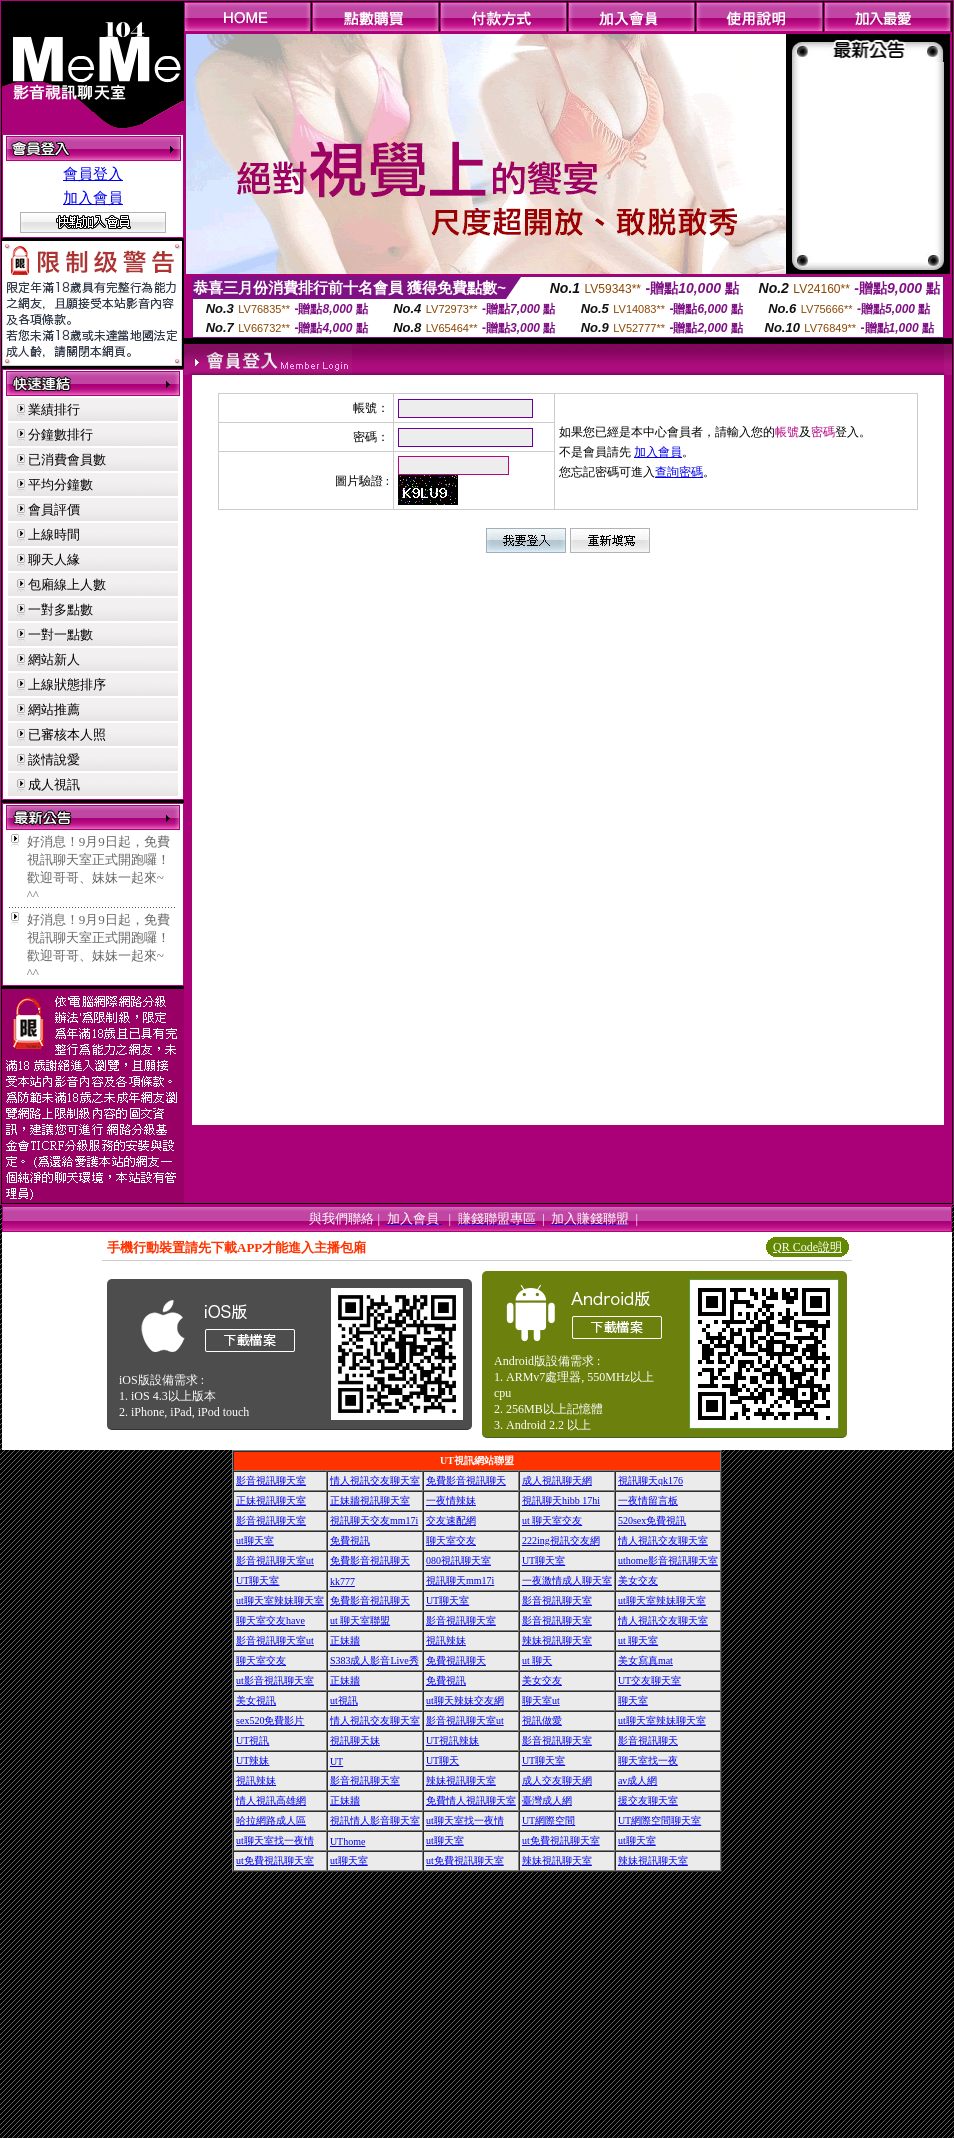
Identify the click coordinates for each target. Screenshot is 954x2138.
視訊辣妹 (446, 1640)
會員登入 (93, 174)
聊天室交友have (270, 1620)
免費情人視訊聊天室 (471, 1800)
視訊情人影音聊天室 (375, 1820)
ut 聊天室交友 (552, 1520)
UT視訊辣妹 (452, 1740)
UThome (348, 1841)
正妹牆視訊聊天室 (370, 1500)
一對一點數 (60, 634)
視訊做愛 (542, 1720)
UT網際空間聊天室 (659, 1820)
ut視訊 (344, 1700)
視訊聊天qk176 (650, 1480)
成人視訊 (54, 784)
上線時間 (54, 534)
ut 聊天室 (638, 1640)
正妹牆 (345, 1640)
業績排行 (54, 409)
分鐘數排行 (60, 434)
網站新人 (54, 659)
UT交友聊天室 (649, 1680)
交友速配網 (451, 1520)
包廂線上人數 (67, 584)
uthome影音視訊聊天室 (668, 1560)
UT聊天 (442, 1760)
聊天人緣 (54, 559)
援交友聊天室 (648, 1800)
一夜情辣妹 (451, 1500)
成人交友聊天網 (557, 1780)
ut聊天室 (255, 1540)
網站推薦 (54, 709)
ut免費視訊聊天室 (561, 1840)
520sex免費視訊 (652, 1520)
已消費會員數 (67, 459)
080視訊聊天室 (458, 1560)
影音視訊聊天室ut (275, 1560)
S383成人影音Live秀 (374, 1660)
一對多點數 (60, 609)
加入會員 (93, 198)
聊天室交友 (451, 1540)
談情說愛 (54, 759)
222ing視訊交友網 (561, 1540)
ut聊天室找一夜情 (465, 1820)
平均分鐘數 (60, 484)
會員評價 (54, 509)
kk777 (342, 1581)
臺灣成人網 (547, 1800)
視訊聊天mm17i (460, 1580)
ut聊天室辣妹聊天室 (280, 1600)
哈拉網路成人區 (271, 1820)
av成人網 (637, 1780)
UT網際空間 (548, 1820)
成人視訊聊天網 (557, 1480)
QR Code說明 (807, 1247)
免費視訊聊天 (456, 1660)
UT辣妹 (252, 1760)
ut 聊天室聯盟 (360, 1620)
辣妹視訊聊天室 (557, 1640)
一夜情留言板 (648, 1500)
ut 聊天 (537, 1660)
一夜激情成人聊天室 (567, 1580)
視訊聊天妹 (355, 1740)
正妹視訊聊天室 (271, 1500)
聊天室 (633, 1700)
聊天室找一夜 (648, 1760)
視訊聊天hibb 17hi (561, 1500)
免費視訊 (350, 1540)
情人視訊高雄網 (271, 1800)
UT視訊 (252, 1740)
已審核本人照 (67, 734)
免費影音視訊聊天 (466, 1480)
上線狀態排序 (67, 684)
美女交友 (638, 1580)
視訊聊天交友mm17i (374, 1520)
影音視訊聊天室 (271, 1480)
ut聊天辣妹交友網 (465, 1700)
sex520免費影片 (270, 1720)
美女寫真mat (645, 1660)
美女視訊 (256, 1700)
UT (336, 1761)
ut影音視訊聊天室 (275, 1680)
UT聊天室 (543, 1560)
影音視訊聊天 (648, 1740)
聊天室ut (541, 1700)
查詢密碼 (679, 472)
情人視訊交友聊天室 (375, 1480)
